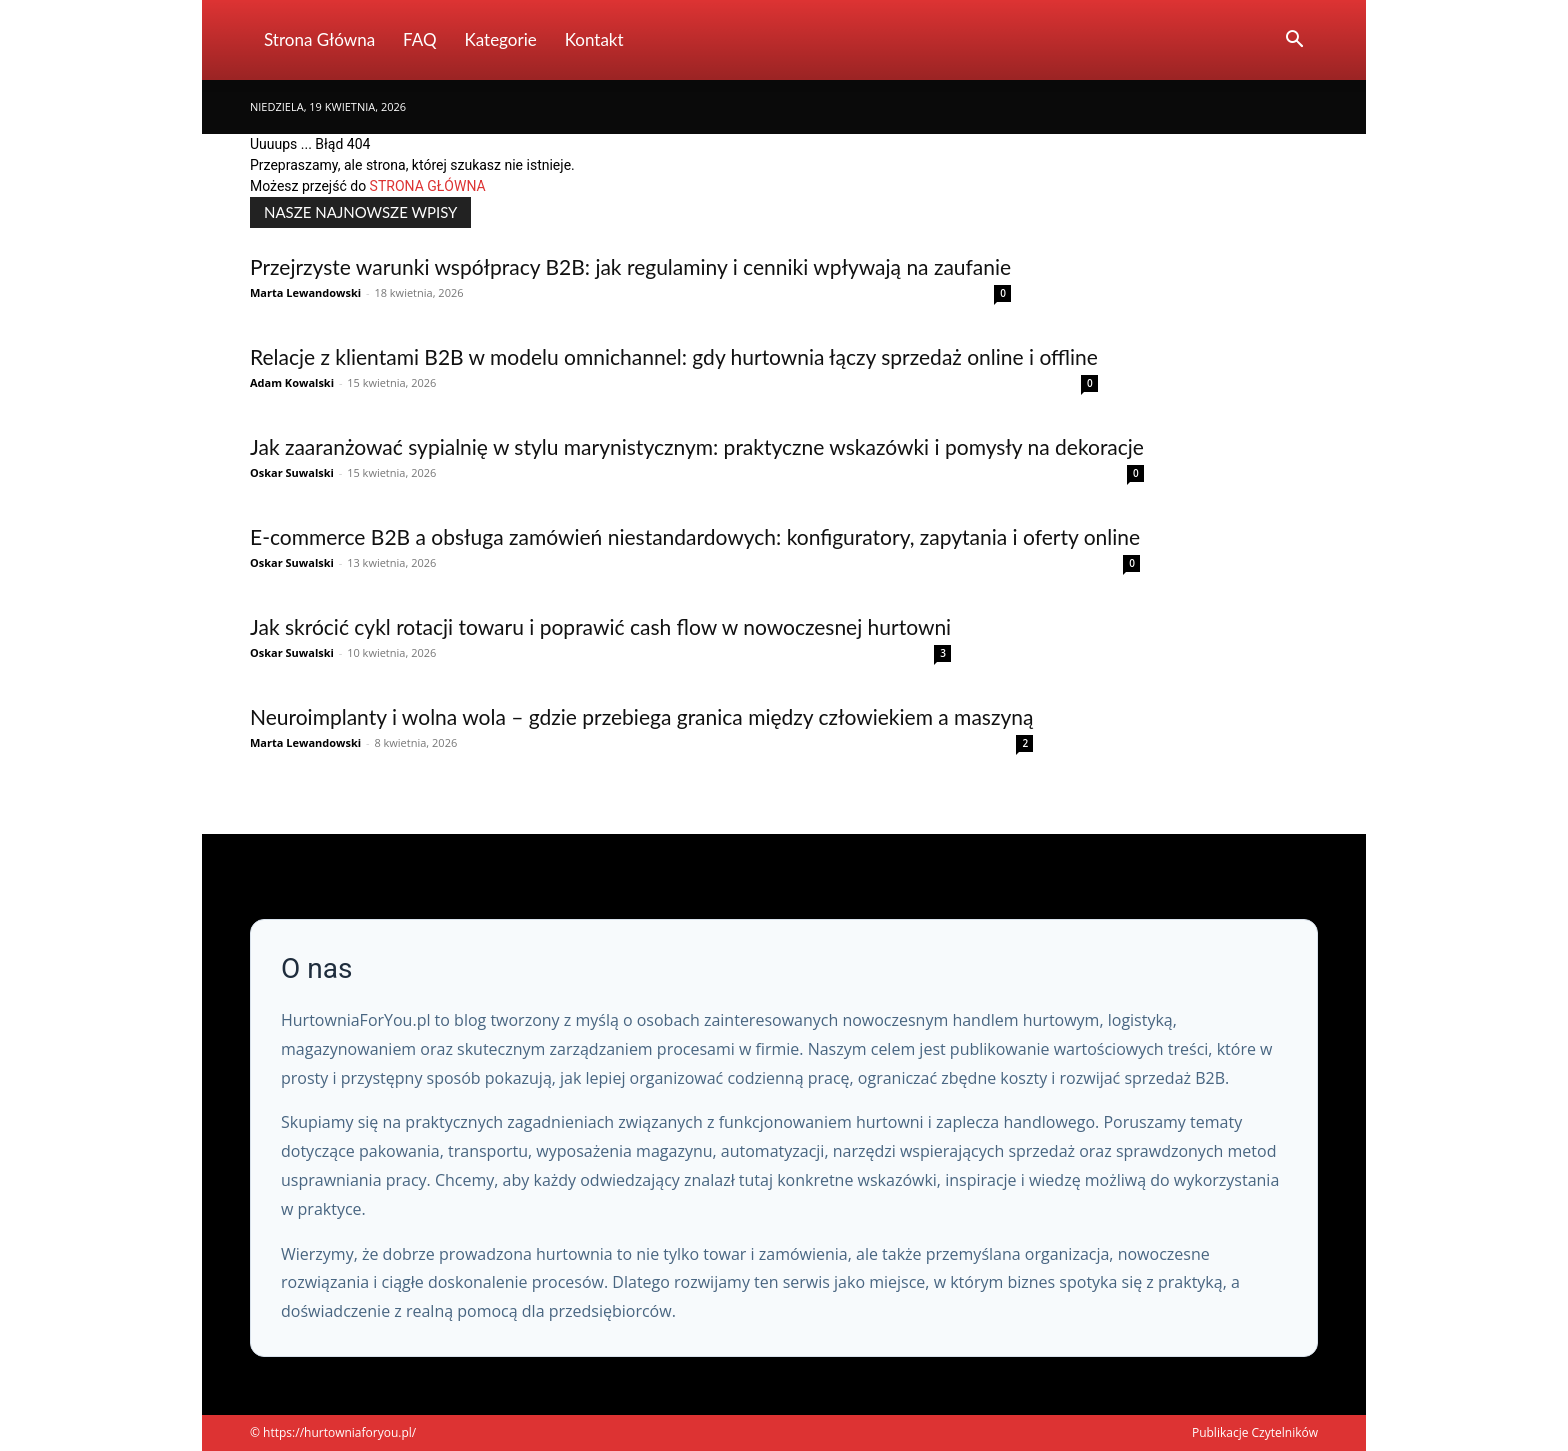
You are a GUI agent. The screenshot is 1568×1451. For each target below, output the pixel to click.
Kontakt (594, 39)
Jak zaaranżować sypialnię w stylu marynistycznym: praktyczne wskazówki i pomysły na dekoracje (697, 446)
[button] (1294, 41)
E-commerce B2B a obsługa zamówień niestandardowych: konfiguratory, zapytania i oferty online (695, 536)
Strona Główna (319, 39)
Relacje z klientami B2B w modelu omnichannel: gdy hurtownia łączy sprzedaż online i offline (674, 356)
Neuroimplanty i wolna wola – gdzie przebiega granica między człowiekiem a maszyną (641, 716)
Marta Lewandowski (305, 292)
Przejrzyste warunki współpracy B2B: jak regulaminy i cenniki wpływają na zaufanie (630, 266)
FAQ (419, 39)
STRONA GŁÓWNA (428, 186)
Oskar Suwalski (292, 472)
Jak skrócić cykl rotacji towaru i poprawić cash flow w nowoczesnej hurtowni (600, 626)
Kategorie (501, 39)
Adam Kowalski (292, 382)
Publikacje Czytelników (1255, 1432)
